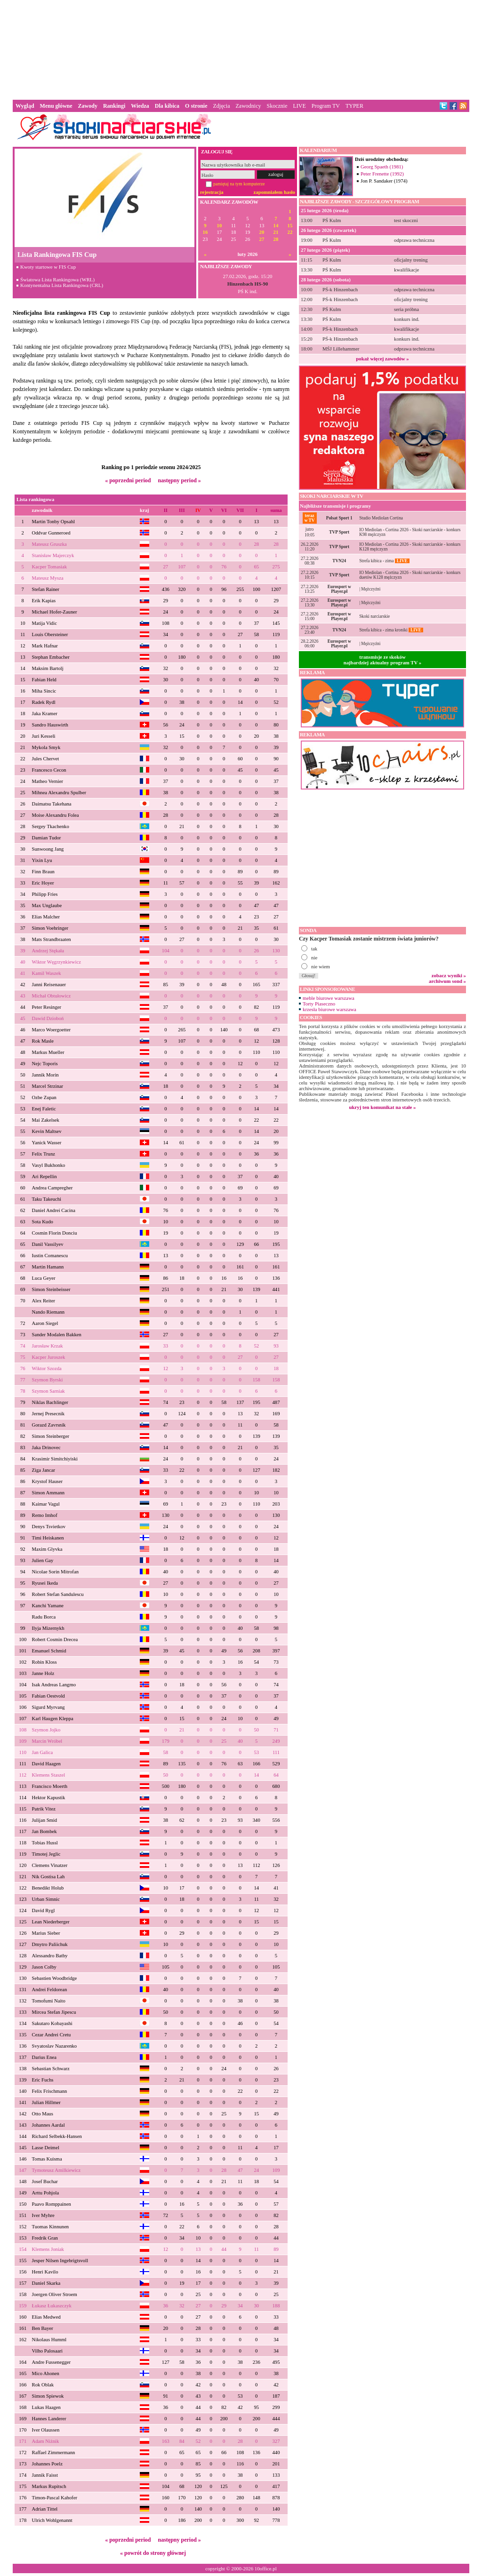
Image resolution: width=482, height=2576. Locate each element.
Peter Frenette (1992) (382, 173)
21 (276, 232)
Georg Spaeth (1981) (382, 166)
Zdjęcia (221, 106)
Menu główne (56, 106)
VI (224, 510)
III (182, 510)
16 (205, 232)
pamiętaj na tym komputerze (239, 183)
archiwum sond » (447, 981)
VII (240, 510)
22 (290, 232)
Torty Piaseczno (319, 1003)
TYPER (354, 106)
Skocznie (276, 106)
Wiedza (140, 106)
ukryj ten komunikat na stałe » (382, 1107)
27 (262, 239)
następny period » (179, 480)
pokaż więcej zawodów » (382, 358)
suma (275, 510)
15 (290, 225)
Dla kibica (167, 106)
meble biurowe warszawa (328, 998)
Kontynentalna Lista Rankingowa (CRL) (61, 285)
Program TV (326, 106)
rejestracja (212, 192)
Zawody (87, 106)
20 (262, 232)
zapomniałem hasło (274, 192)
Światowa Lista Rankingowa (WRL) (57, 279)
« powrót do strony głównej (153, 2553)
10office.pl (266, 2568)
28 (276, 239)
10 (219, 225)
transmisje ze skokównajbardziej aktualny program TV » (383, 659)
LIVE (299, 106)
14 (276, 225)
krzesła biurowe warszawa (329, 1009)
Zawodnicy (248, 106)
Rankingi (114, 106)
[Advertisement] (241, 49)
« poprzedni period (128, 480)
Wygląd (25, 106)
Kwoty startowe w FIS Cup (48, 267)
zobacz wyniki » (449, 975)
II (166, 510)
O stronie (196, 106)
